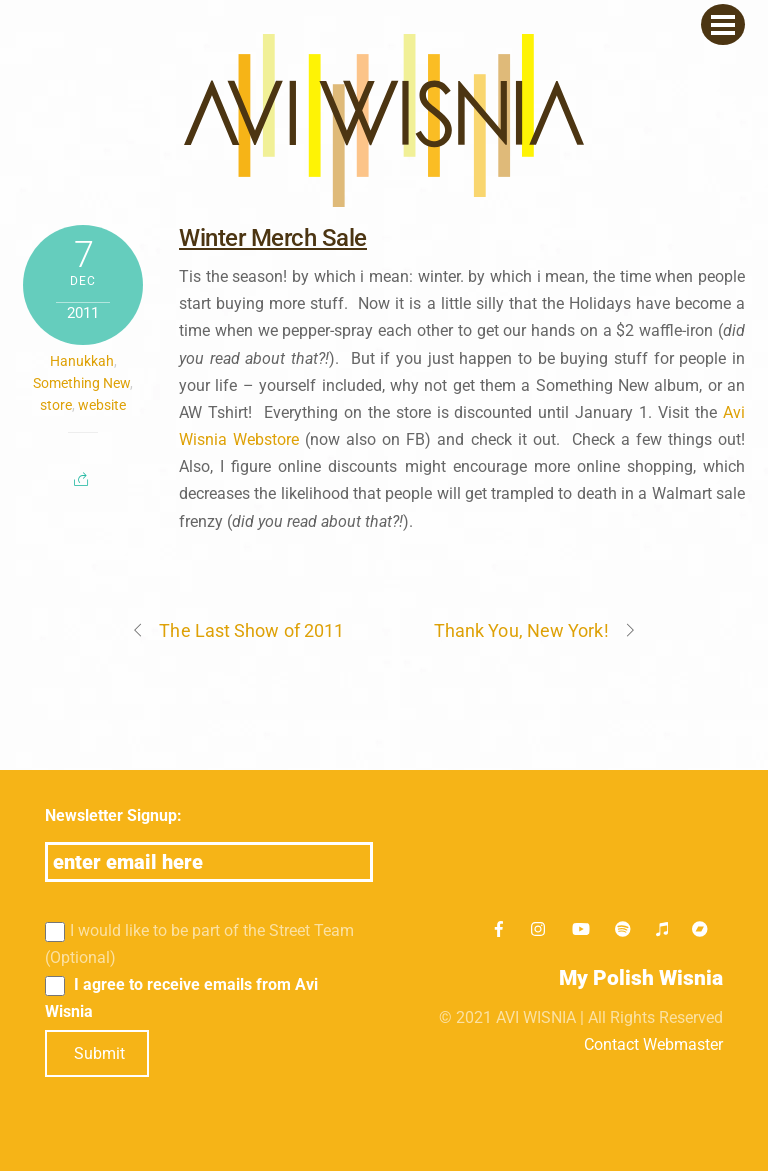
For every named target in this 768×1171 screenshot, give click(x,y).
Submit (99, 1053)
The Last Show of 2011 (237, 630)
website (102, 405)
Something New (81, 383)
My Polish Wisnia (641, 978)
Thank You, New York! (535, 630)
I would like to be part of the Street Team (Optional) (199, 944)
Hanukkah (82, 361)
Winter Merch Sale (273, 238)
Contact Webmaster (653, 1044)
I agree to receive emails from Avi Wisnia (181, 998)
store (56, 405)
